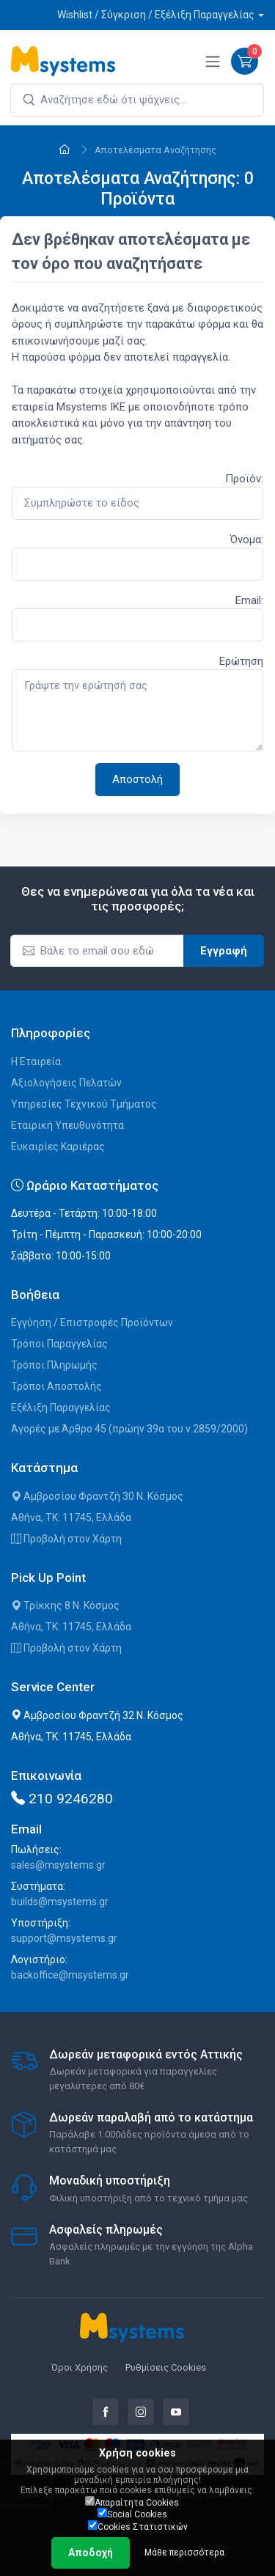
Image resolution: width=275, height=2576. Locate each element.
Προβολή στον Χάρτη (66, 1539)
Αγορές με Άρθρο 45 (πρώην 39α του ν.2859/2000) (129, 1429)
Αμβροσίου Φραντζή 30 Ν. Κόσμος (97, 1496)
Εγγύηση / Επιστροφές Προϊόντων (92, 1322)
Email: (249, 600)
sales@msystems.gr (58, 1865)
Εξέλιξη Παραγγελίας (61, 1407)
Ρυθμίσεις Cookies (165, 2367)
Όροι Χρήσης (79, 2367)
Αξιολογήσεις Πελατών (66, 1083)
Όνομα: (246, 539)
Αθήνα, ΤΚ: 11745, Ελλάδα (71, 1517)
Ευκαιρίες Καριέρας (58, 1146)
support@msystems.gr (64, 1938)
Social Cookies (132, 2514)
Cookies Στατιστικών (138, 2526)
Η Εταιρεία (36, 1061)
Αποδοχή (90, 2552)
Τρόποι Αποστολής (56, 1386)
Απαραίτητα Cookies (132, 2502)
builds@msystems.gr (60, 1901)
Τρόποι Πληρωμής (54, 1365)
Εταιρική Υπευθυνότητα (67, 1125)
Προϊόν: (244, 478)
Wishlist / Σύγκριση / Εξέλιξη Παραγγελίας (155, 15)
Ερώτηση (241, 661)
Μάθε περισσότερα (184, 2552)
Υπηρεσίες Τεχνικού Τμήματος (84, 1104)
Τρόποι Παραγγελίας (59, 1344)
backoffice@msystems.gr (70, 1975)
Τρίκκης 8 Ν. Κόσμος (65, 1605)
